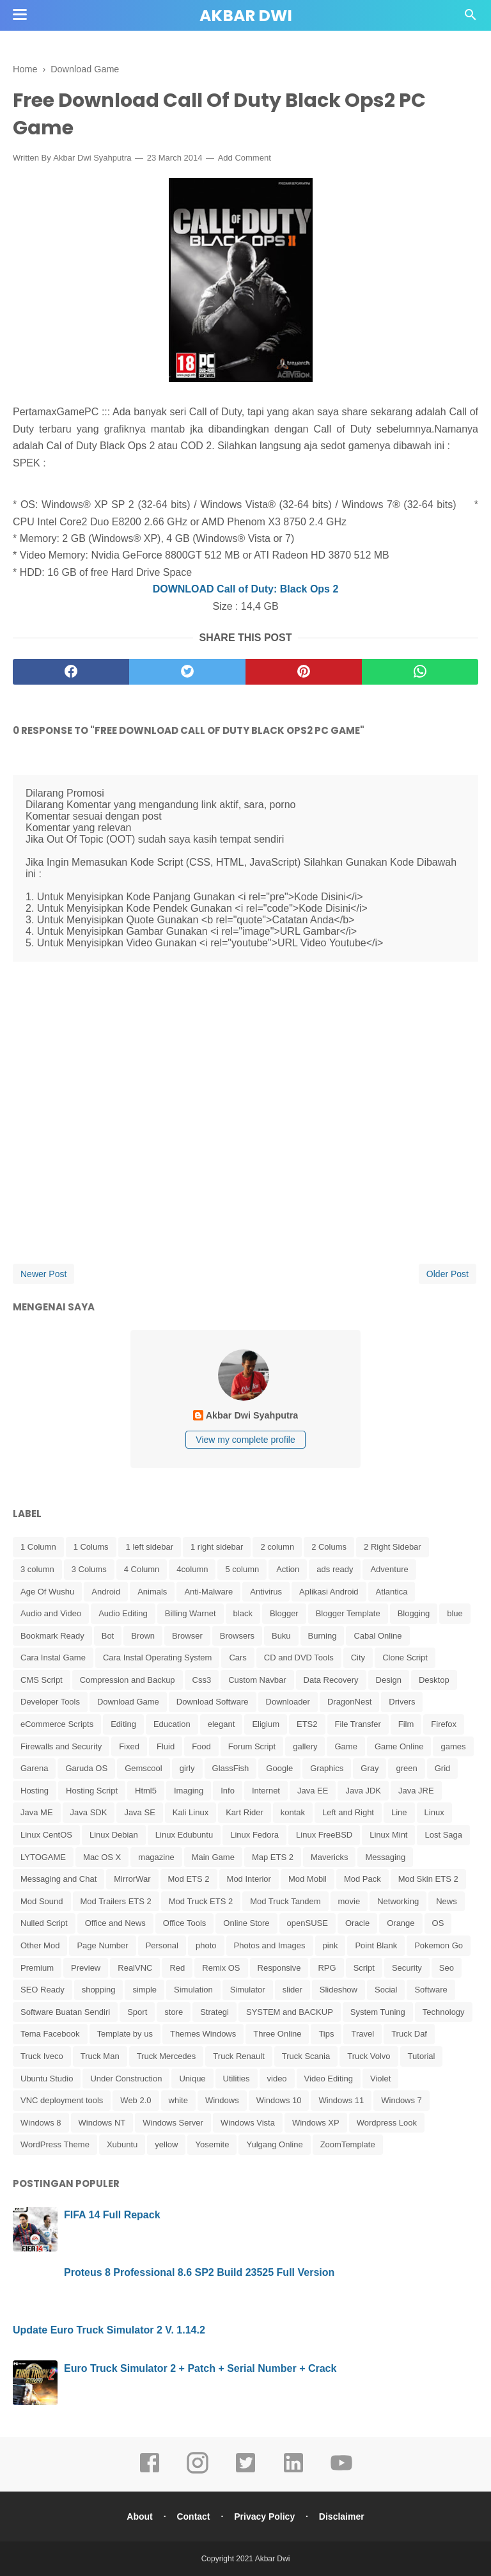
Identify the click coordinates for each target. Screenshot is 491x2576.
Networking (398, 1901)
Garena (34, 1768)
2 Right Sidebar (392, 1547)
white (178, 2100)
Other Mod (39, 1945)
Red (177, 1968)
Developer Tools (50, 1701)
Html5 (146, 1790)
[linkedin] (293, 2471)
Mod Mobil (307, 1879)
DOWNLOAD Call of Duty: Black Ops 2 (246, 589)
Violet (380, 2078)
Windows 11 (341, 2100)
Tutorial (421, 2056)
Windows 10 (279, 2100)
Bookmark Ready (52, 1636)
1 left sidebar (149, 1547)
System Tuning (377, 2012)
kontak (293, 1812)
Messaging (385, 1857)
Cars (237, 1657)
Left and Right (348, 1812)
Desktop (434, 1680)
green (406, 1768)
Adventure (389, 1569)
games (452, 1746)
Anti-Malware (208, 1591)
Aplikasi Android (329, 1591)
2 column (277, 1547)
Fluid (166, 1746)
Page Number (102, 1945)
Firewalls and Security (61, 1746)
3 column (37, 1569)
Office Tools (184, 1923)
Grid (443, 1768)
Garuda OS (86, 1768)
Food (201, 1746)
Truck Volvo (368, 2056)
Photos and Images (270, 1945)
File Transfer (358, 1724)
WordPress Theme (55, 2144)
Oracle (357, 1923)
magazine (156, 1857)
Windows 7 (401, 2100)
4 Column (142, 1569)
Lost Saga (443, 1835)
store (173, 2012)
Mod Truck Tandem (285, 1901)
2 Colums (329, 1547)
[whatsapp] (420, 672)
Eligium (265, 1724)
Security (407, 1968)
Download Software (212, 1701)
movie (349, 1901)
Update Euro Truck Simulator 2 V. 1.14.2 (109, 2330)
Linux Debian (114, 1835)
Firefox (443, 1724)
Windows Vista (248, 2122)
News (446, 1901)
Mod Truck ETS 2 (201, 1901)
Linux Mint (388, 1835)
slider (292, 1989)
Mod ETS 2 (189, 1879)
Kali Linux (190, 1812)
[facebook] (71, 672)
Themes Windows (203, 2034)
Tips (326, 2034)
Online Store (246, 1923)
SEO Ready (42, 1989)
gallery (305, 1746)
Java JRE (416, 1790)
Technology (444, 2012)
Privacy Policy (264, 2516)
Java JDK (363, 1790)
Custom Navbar (257, 1680)
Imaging (188, 1790)
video (277, 2078)
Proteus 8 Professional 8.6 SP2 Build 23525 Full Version (199, 2272)
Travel (362, 2034)
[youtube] (341, 2471)
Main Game (213, 1857)
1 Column (38, 1547)
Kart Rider (244, 1812)
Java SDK (88, 1812)
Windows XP (315, 2122)
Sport (137, 2012)
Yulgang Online (274, 2144)
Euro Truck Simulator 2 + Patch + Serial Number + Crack (200, 2368)
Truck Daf (409, 2034)
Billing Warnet (190, 1613)
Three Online (277, 2034)
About (139, 2516)
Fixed (129, 1746)
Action (287, 1569)
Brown (143, 1636)
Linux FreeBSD (324, 1835)
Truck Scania (306, 2056)
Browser (187, 1636)
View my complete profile (245, 1440)
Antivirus (266, 1591)
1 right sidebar (217, 1547)
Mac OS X (102, 1857)
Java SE (139, 1812)
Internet (266, 1790)
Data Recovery (331, 1680)
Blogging (414, 1613)
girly (187, 1768)
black (243, 1613)
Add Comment (244, 158)
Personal (162, 1945)
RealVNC (135, 1968)
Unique (192, 2078)
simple (144, 1989)
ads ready (334, 1569)
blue (455, 1613)
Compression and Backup (127, 1680)
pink (330, 1945)
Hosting (34, 1790)
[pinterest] (304, 672)
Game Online (399, 1746)
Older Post (447, 1274)
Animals (152, 1591)
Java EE (312, 1790)
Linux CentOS (46, 1835)
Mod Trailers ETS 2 (116, 1901)
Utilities (236, 2078)
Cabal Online (377, 1636)
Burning (322, 1636)
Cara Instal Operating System (157, 1657)
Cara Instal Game (53, 1657)
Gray (369, 1768)
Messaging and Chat (58, 1879)
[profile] (245, 1399)
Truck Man (100, 2056)
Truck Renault (238, 2056)
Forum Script (252, 1746)
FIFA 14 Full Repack (112, 2214)
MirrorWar (132, 1879)
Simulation (193, 1989)
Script (364, 1968)
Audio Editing (123, 1613)
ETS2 (307, 1724)
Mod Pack (362, 1879)
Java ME (36, 1812)
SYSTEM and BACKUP (289, 2012)
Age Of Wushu (47, 1591)
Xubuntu (122, 2144)
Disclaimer (341, 2516)
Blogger (284, 1613)
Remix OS (221, 1968)
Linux (434, 1812)
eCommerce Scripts (56, 1724)
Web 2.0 (135, 2100)
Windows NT (102, 2122)
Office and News (115, 1923)
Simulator (247, 1989)
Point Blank (376, 1945)
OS (438, 1923)
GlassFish (230, 1768)
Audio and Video (50, 1613)
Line (399, 1812)
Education (172, 1724)
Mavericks (329, 1857)
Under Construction (126, 2078)
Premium (37, 1968)
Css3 (202, 1680)
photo (206, 1945)
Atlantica (392, 1591)
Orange (400, 1923)
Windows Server (173, 2122)
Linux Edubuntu (184, 1835)
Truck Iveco (41, 2056)
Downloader (288, 1701)
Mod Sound (41, 1901)
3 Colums (89, 1569)
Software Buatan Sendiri (65, 2012)
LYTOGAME (43, 1857)
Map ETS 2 (272, 1857)
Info (228, 1790)
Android (105, 1591)
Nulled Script (44, 1923)
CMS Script (41, 1680)
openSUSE (307, 1923)
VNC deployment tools (61, 2100)
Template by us (125, 2034)
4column (192, 1569)
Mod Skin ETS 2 (428, 1879)
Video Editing (328, 2078)
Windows (222, 2100)
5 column (242, 1569)
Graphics (326, 1768)
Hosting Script (92, 1790)
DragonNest (349, 1701)
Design (388, 1680)
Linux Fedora (254, 1835)
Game (345, 1746)
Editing (123, 1724)
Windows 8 (40, 2122)
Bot (108, 1636)
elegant (221, 1724)
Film (406, 1724)
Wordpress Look (387, 2122)
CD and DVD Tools (299, 1657)
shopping (99, 1989)
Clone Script (405, 1657)
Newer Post (43, 1274)
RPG (327, 1968)
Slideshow (338, 1989)
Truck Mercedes (166, 2056)
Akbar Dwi (245, 15)
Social (386, 1989)
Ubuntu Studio (46, 2078)
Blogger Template (348, 1613)
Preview (85, 1968)
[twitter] (187, 672)
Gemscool (143, 1768)
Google (279, 1768)
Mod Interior (249, 1879)
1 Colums (91, 1547)
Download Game (128, 1701)
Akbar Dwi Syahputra (92, 158)
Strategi (214, 2012)
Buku (281, 1636)
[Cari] (470, 18)
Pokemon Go (438, 1945)
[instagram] (197, 2471)
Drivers (402, 1701)
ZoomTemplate (347, 2144)
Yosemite (212, 2144)
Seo (446, 1968)
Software (430, 1989)
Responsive (279, 1968)
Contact (193, 2516)
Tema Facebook (50, 2034)
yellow (166, 2144)
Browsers (237, 1636)
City (358, 1657)
